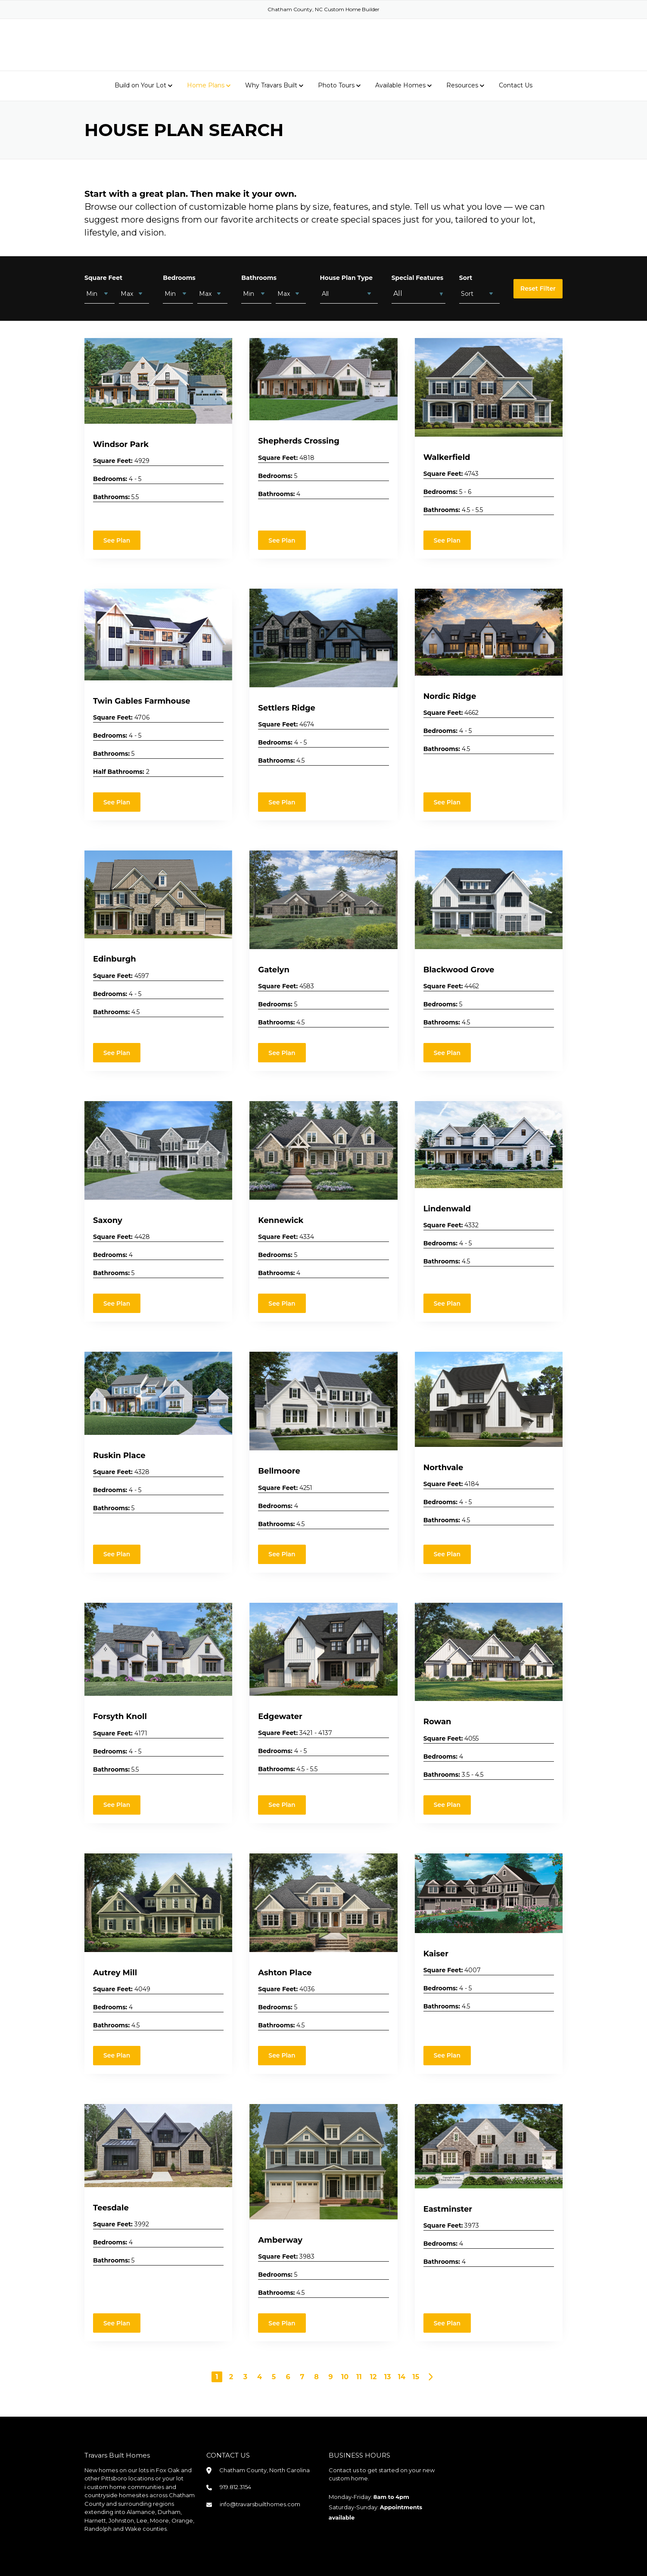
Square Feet (103, 277)
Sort (465, 277)
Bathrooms (259, 277)
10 (344, 2376)
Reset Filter (538, 288)
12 (373, 2376)
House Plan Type (346, 277)
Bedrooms (179, 277)
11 (359, 2376)
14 (401, 2376)
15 (416, 2376)
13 (387, 2376)
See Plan (116, 540)
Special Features (418, 277)
